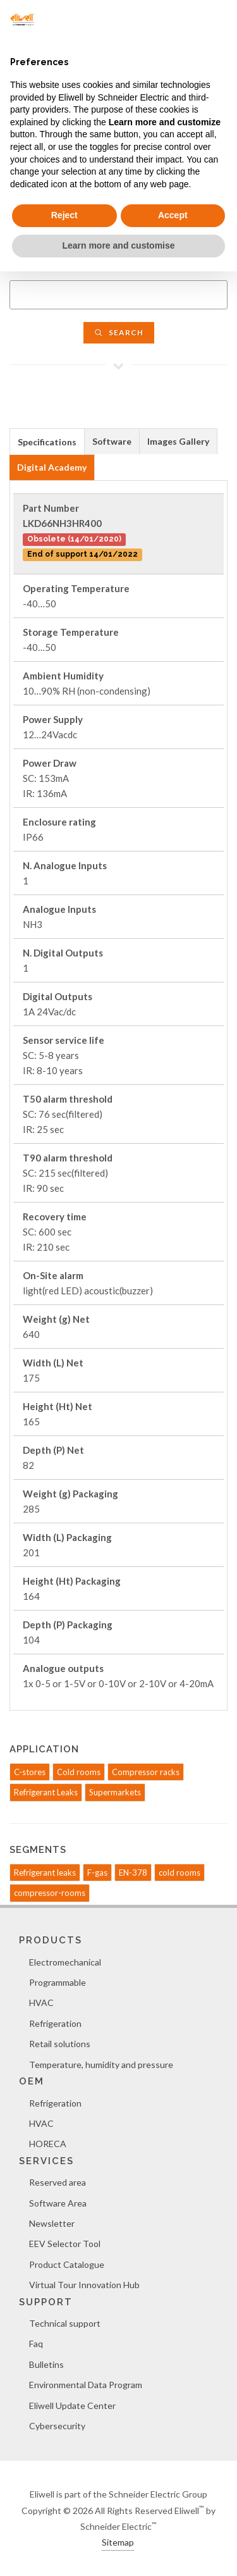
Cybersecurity (57, 2425)
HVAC (41, 2002)
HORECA (47, 2143)
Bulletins (46, 2364)
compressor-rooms (49, 1893)
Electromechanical (65, 1962)
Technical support (64, 2323)
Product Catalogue (66, 2264)
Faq (36, 2343)
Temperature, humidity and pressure (101, 2064)
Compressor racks (145, 1772)
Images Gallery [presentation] (178, 441)
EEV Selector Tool (64, 2243)
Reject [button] (64, 215)
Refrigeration (55, 2023)
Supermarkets (115, 1792)
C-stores (30, 1772)
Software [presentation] (111, 441)
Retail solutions (59, 2043)
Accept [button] (173, 215)
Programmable (57, 1982)
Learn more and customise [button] (118, 245)
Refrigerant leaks (45, 1872)
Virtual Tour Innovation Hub (84, 2284)
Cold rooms (78, 1772)
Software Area (58, 2203)
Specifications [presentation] (47, 442)
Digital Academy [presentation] (52, 467)
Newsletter (52, 2223)
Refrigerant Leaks (46, 1792)
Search (118, 332)
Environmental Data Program (85, 2384)
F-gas (97, 1872)
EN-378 (133, 1872)
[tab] (47, 441)
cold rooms (179, 1872)
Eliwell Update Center (72, 2405)
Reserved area (57, 2182)
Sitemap (118, 2542)
